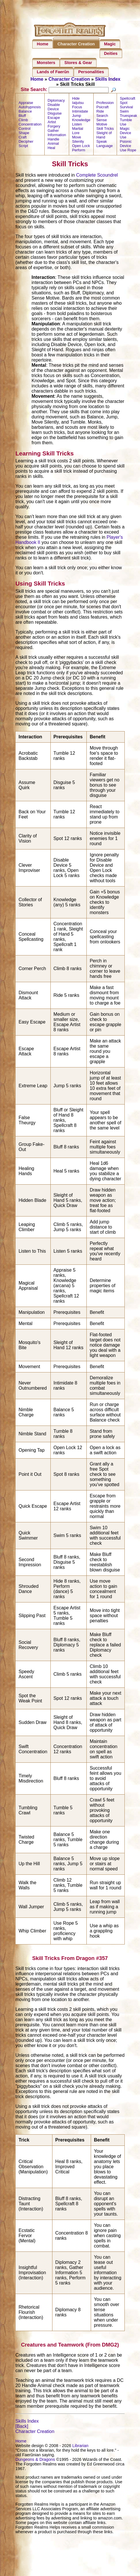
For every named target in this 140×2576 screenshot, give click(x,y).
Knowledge (81, 126)
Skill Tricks (105, 135)
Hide (76, 105)
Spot (123, 109)
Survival (126, 113)
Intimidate (80, 118)
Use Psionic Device (126, 148)
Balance (25, 118)
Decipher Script (25, 150)
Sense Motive (102, 128)
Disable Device (54, 113)
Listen (77, 131)
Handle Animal (53, 148)
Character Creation (76, 44)
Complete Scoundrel (97, 181)
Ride (100, 118)
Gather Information (57, 139)
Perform (78, 157)
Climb (23, 126)
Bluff (22, 122)
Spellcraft (127, 105)
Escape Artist (54, 126)
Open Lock (81, 152)
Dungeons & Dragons (35, 2465)
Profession (105, 109)
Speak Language (105, 150)
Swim (124, 118)
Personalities (91, 71)
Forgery (54, 133)
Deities (111, 53)
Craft (22, 144)
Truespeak (128, 122)
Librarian (80, 2452)
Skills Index (107, 79)
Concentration (29, 131)
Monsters (46, 62)
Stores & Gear (78, 62)
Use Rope (128, 157)
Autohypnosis (29, 113)
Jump (76, 122)
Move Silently (78, 146)
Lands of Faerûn (53, 71)
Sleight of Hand (104, 141)
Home (42, 44)
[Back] (21, 2432)
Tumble (126, 126)
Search (102, 122)
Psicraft (103, 113)
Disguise (55, 120)
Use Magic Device (125, 135)
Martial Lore (77, 137)
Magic (110, 44)
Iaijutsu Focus (78, 111)
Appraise (25, 109)
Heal (51, 154)
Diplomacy (56, 107)
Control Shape (24, 137)
